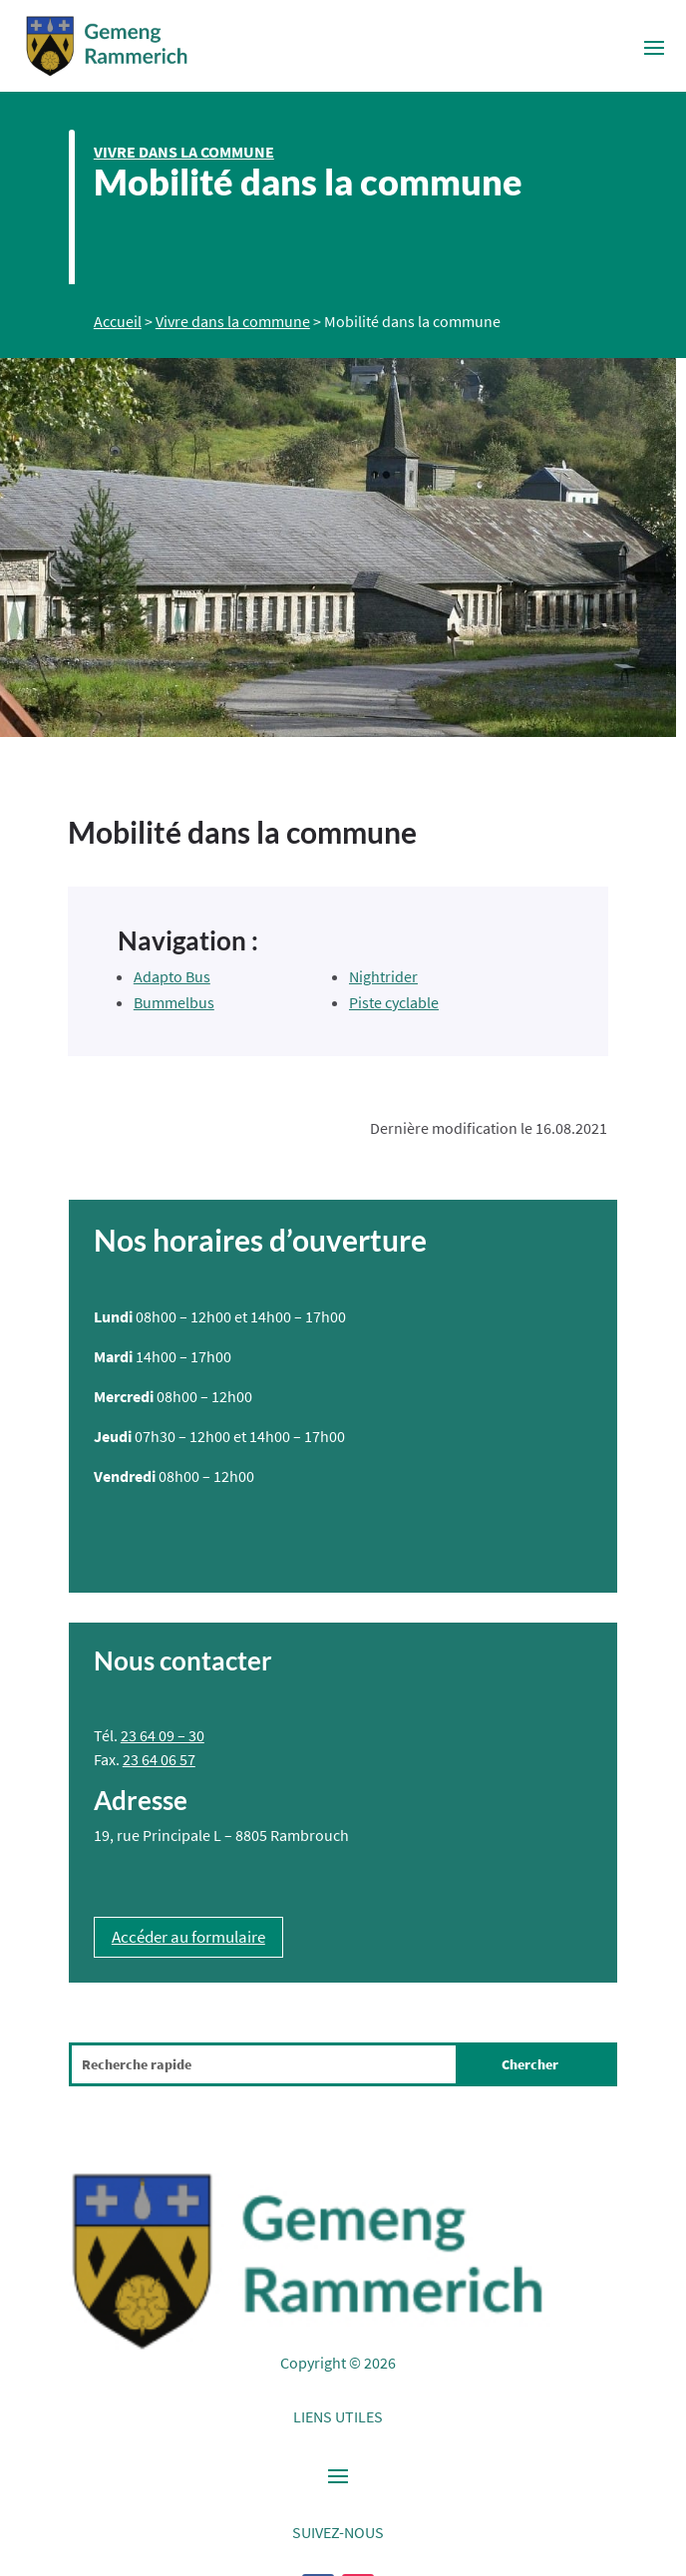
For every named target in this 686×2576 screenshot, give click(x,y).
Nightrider (383, 976)
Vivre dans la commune (184, 152)
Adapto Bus (172, 976)
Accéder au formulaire (188, 1937)
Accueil (118, 321)
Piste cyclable (394, 1002)
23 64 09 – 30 (162, 1735)
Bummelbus (174, 1002)
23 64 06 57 (159, 1759)
